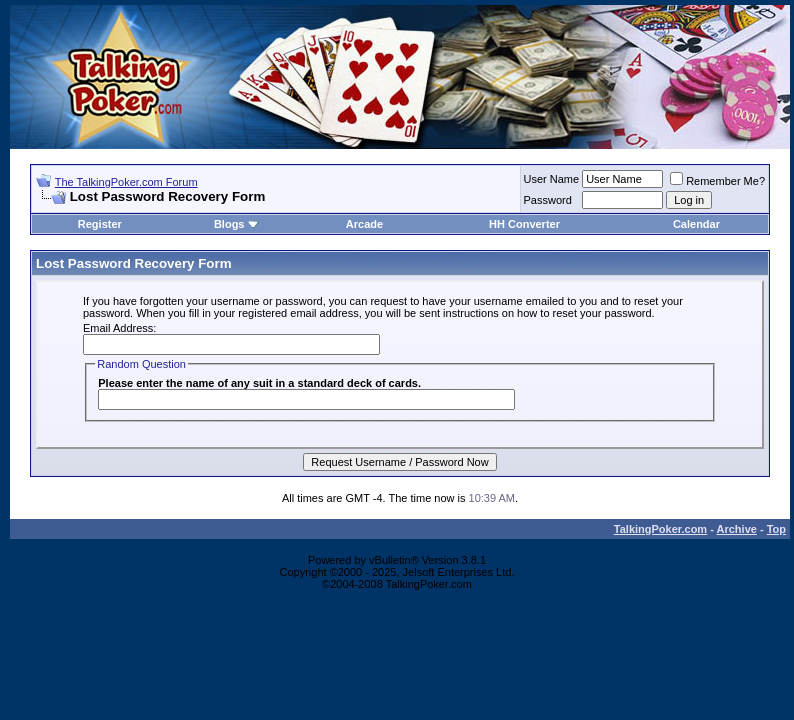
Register (100, 224)
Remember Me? (717, 181)
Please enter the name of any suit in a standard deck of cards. (259, 383)
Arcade (364, 224)
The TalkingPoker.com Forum (126, 182)
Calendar (696, 224)
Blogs (236, 224)
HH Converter (524, 224)
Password (548, 200)
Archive (737, 529)
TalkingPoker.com (660, 529)
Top (776, 529)
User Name (552, 179)
